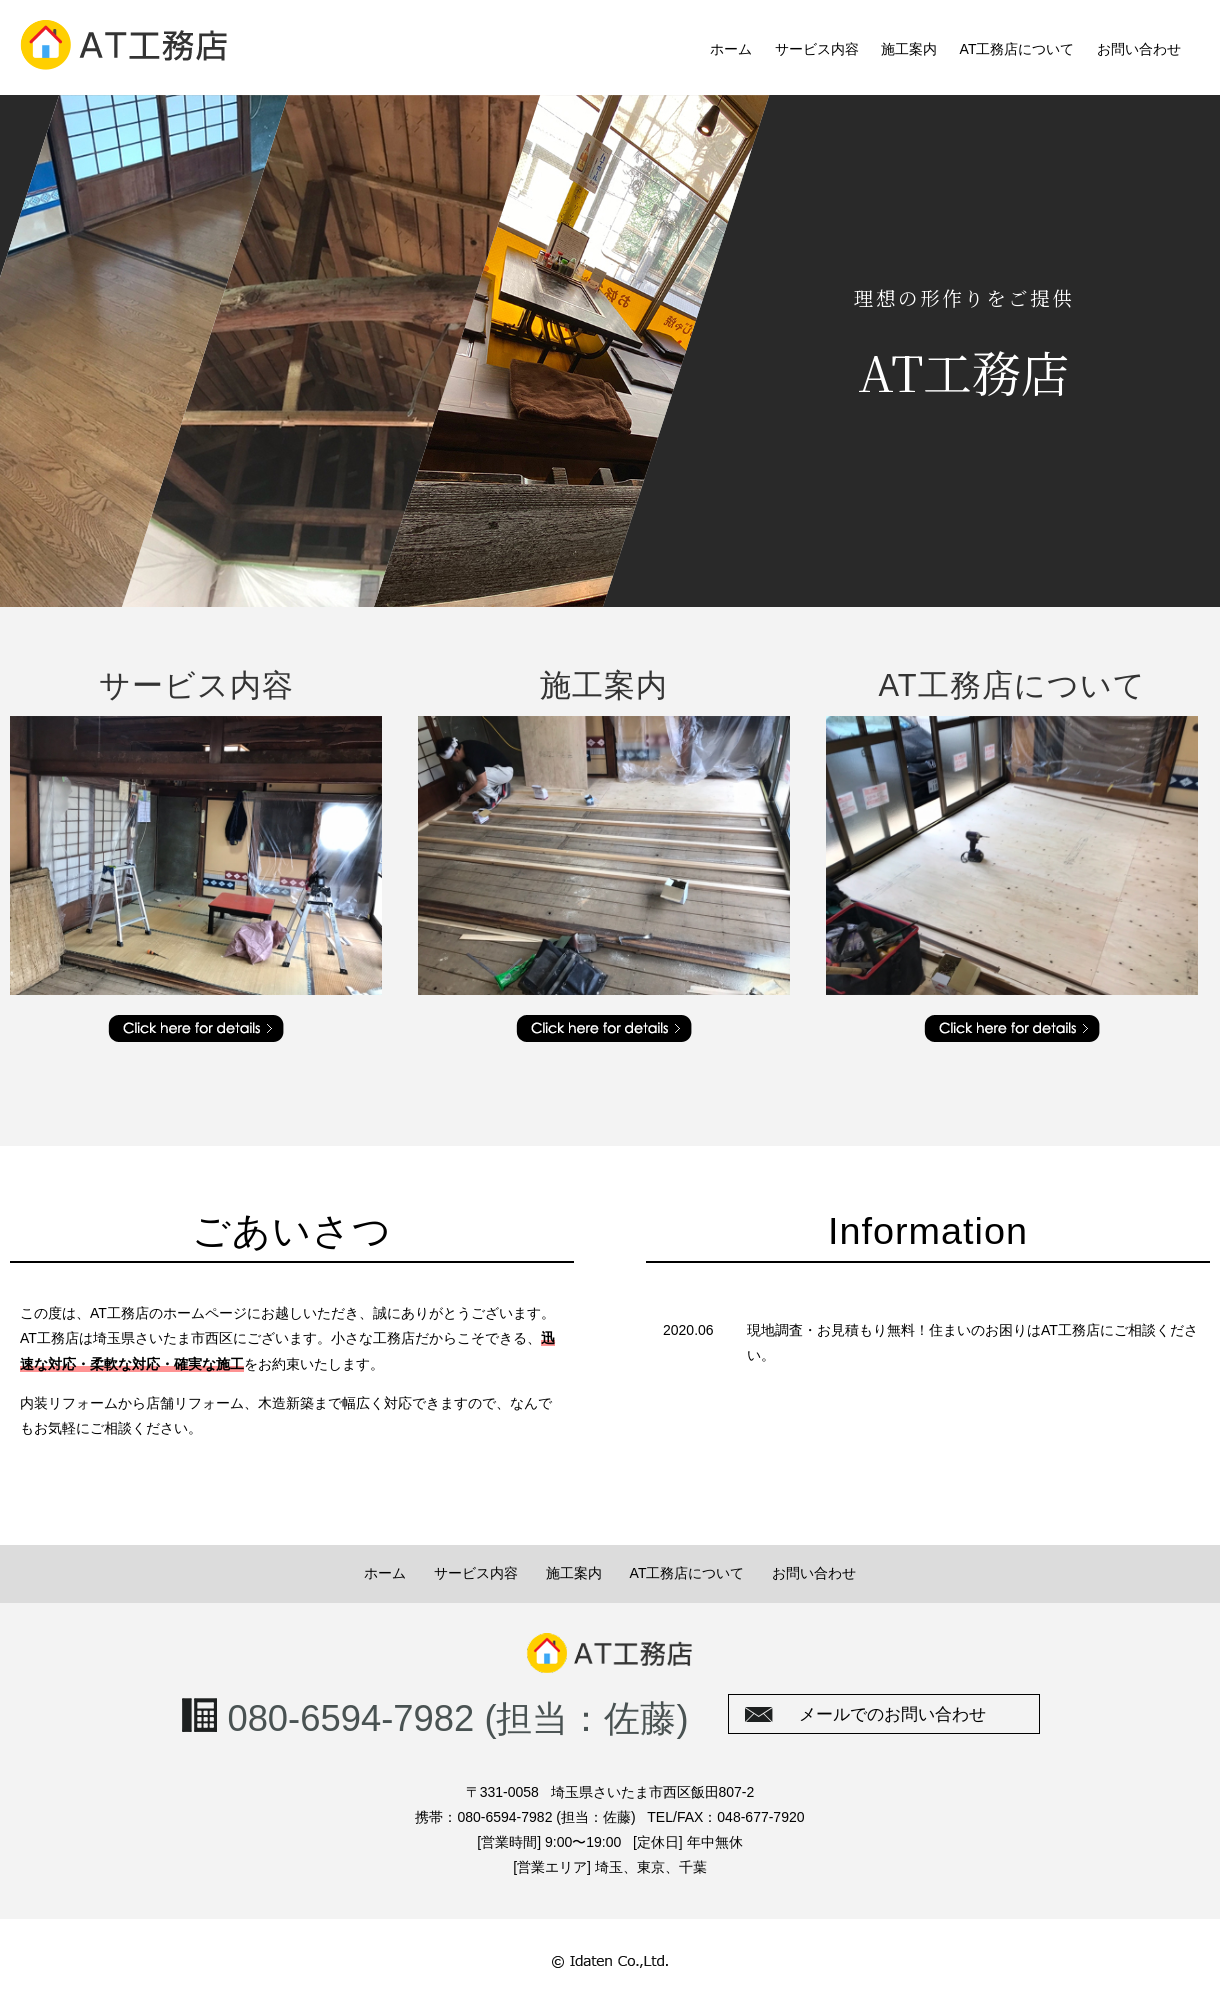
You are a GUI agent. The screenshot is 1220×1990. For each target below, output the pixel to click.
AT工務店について (1017, 49)
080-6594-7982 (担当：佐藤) (457, 1718)
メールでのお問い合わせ (892, 1714)
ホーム (731, 49)
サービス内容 (817, 49)
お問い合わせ (1139, 49)
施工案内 (909, 49)
